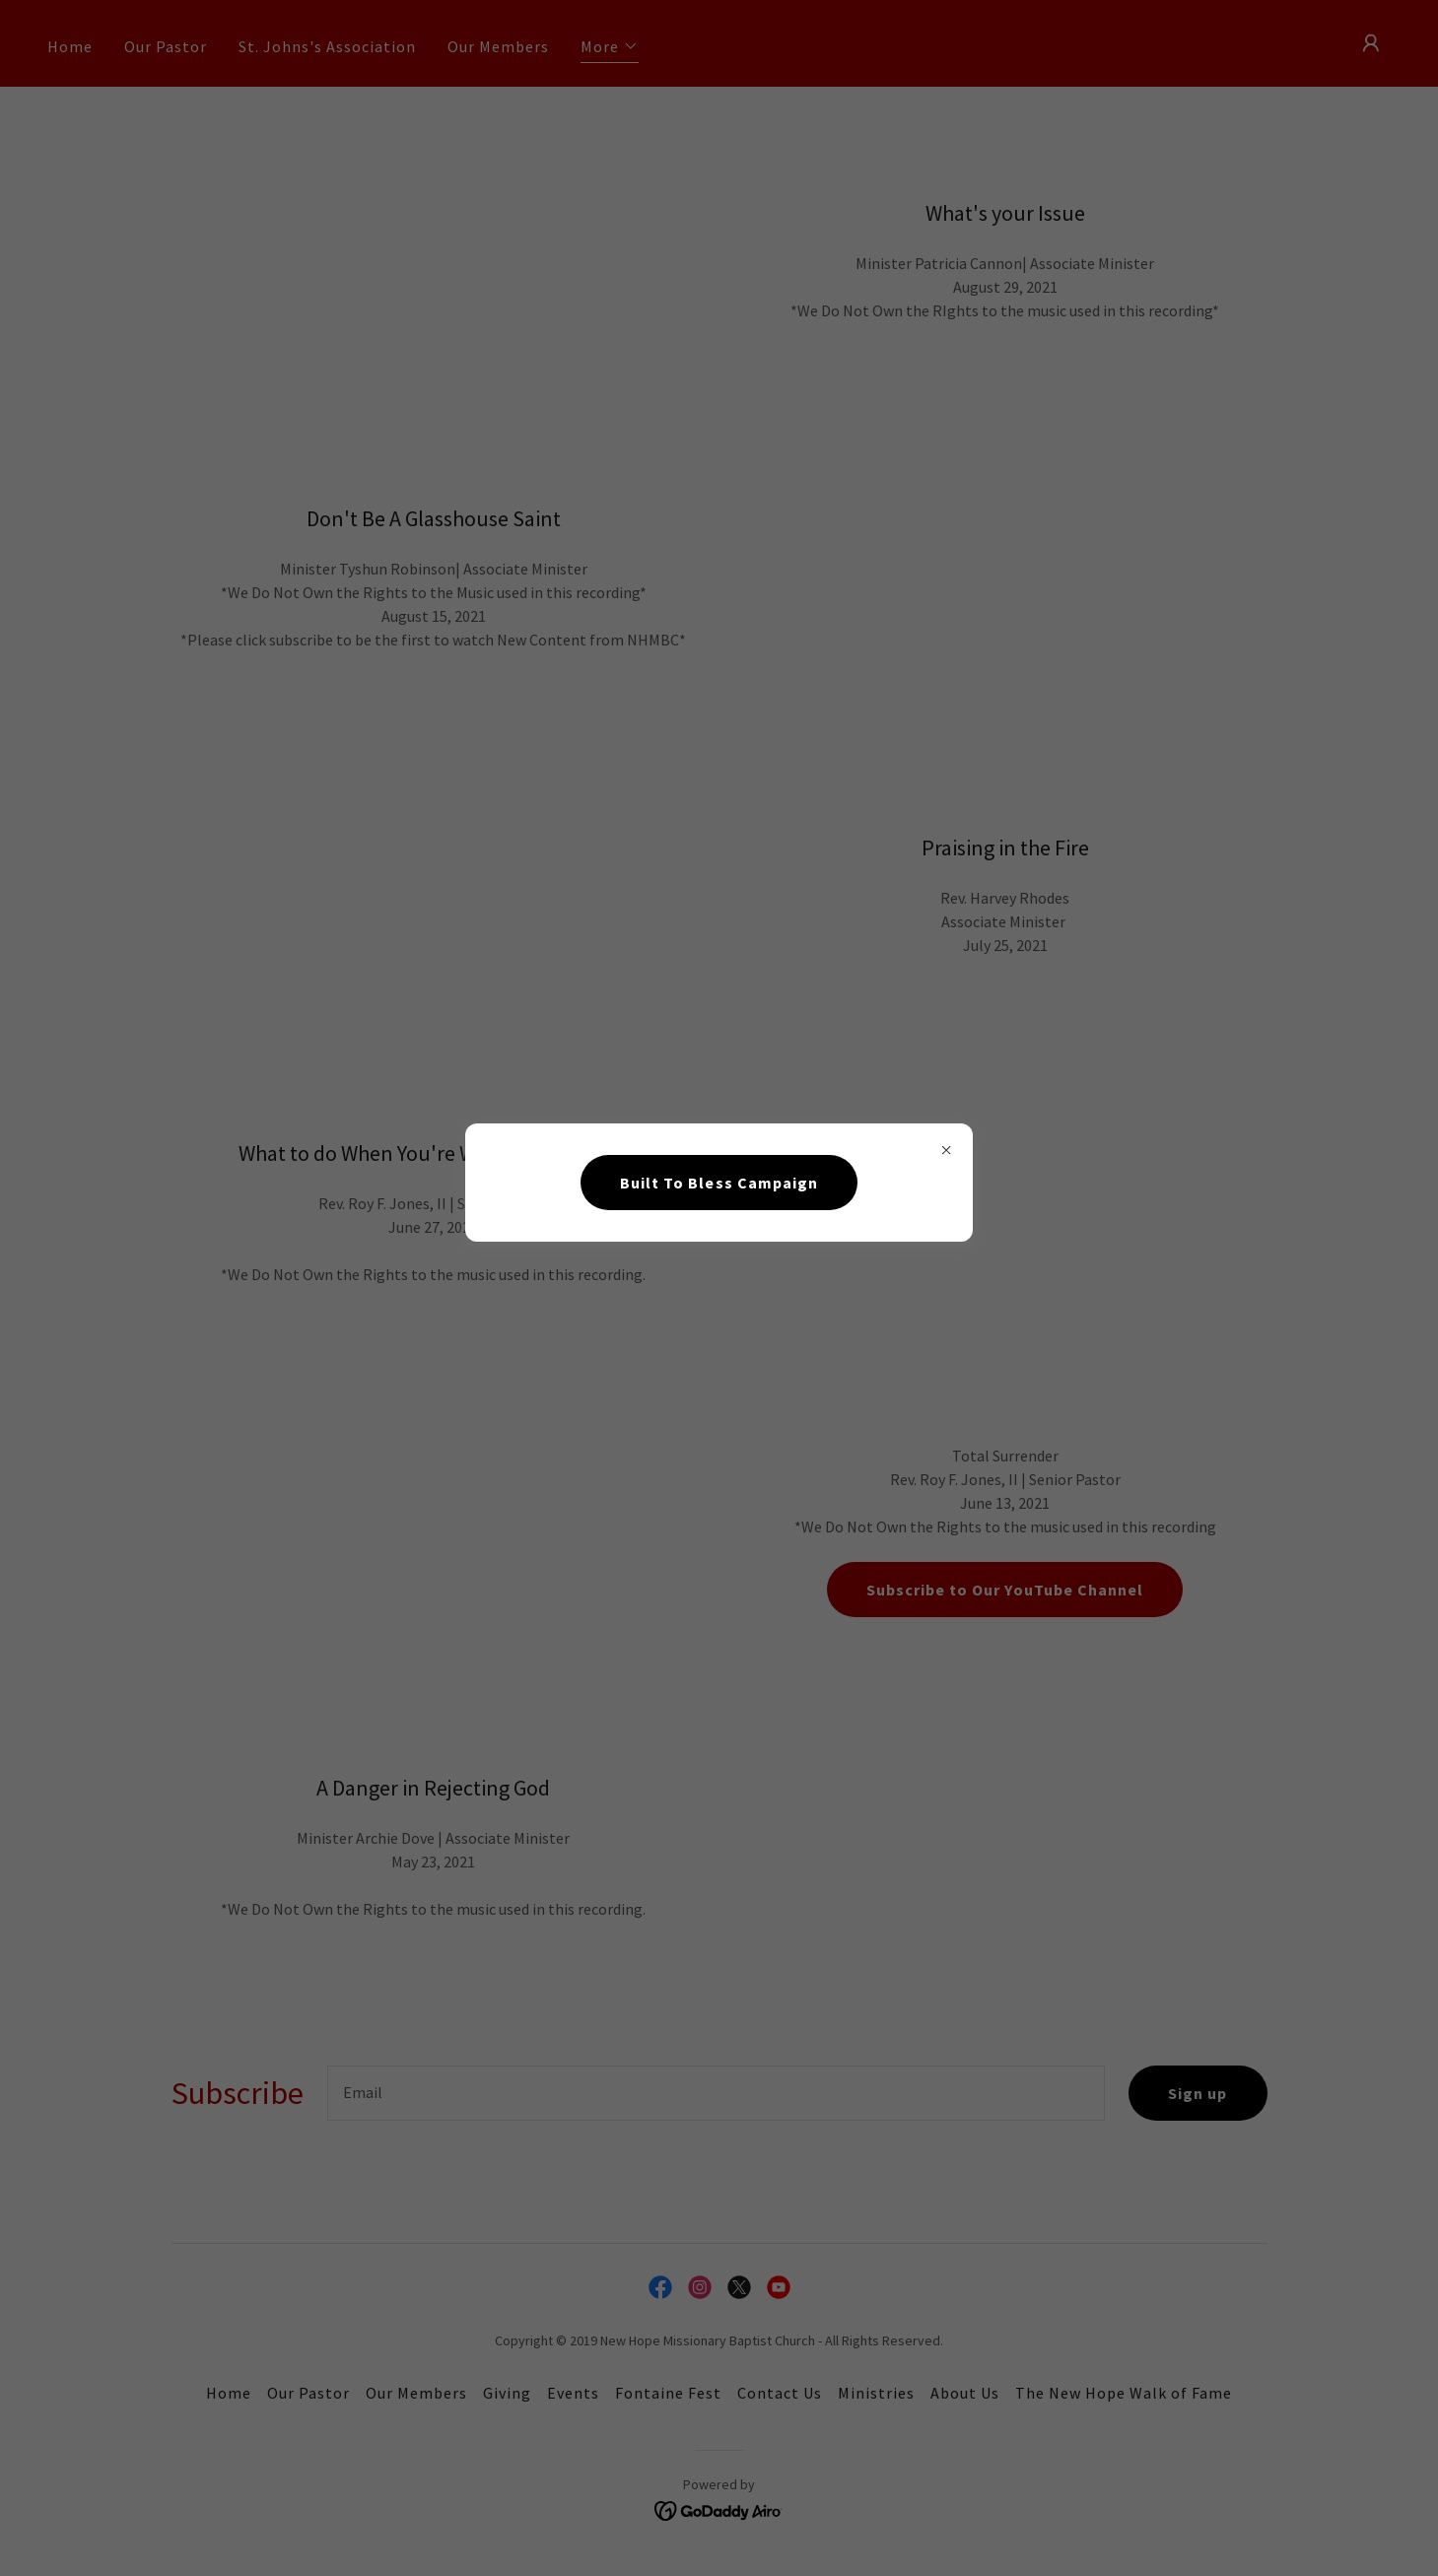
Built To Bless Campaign (718, 1182)
